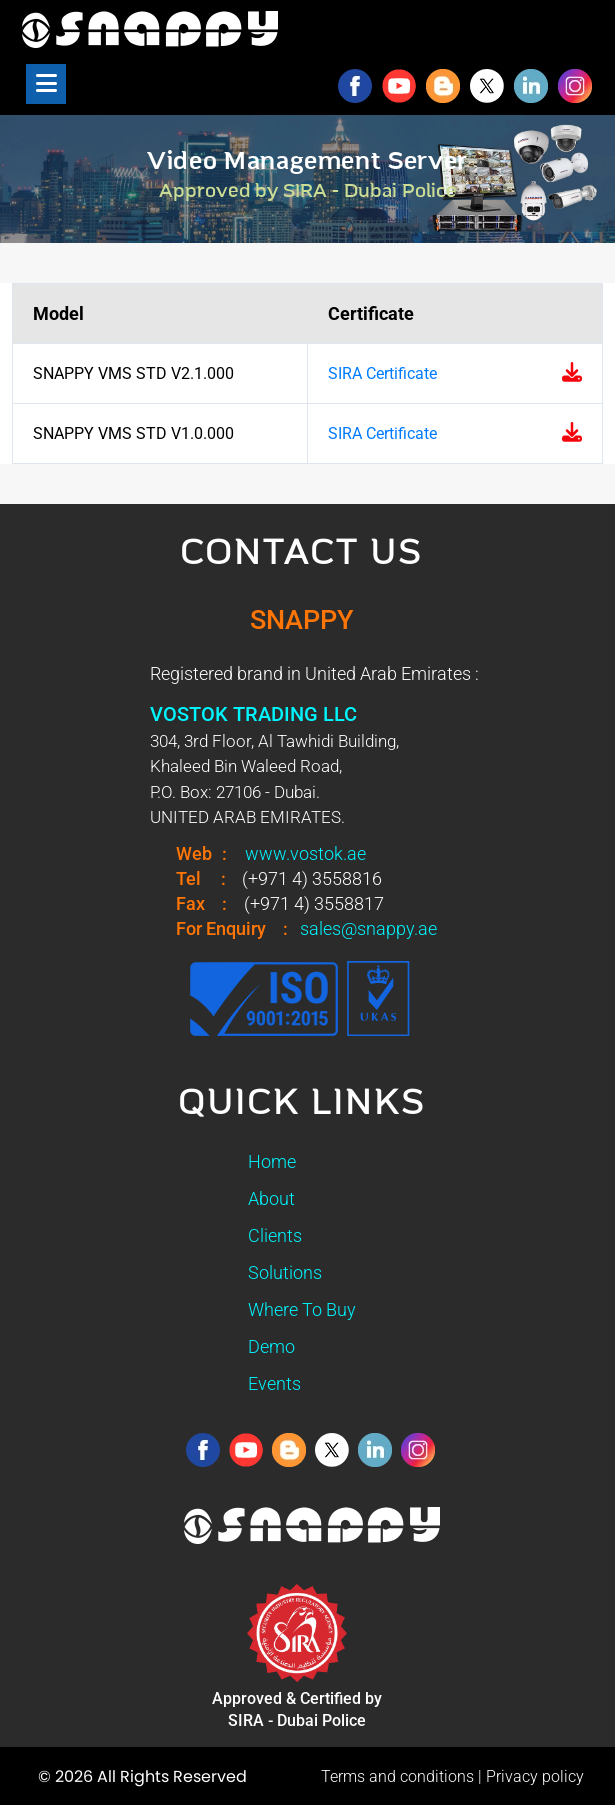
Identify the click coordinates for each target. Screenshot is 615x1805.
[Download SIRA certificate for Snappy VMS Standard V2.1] (572, 374)
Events (274, 1383)
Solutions (285, 1272)
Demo (271, 1346)
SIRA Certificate (382, 373)
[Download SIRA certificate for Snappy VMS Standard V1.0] (572, 434)
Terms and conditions (397, 1776)
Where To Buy (302, 1309)
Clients (275, 1235)
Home (272, 1161)
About (271, 1198)
